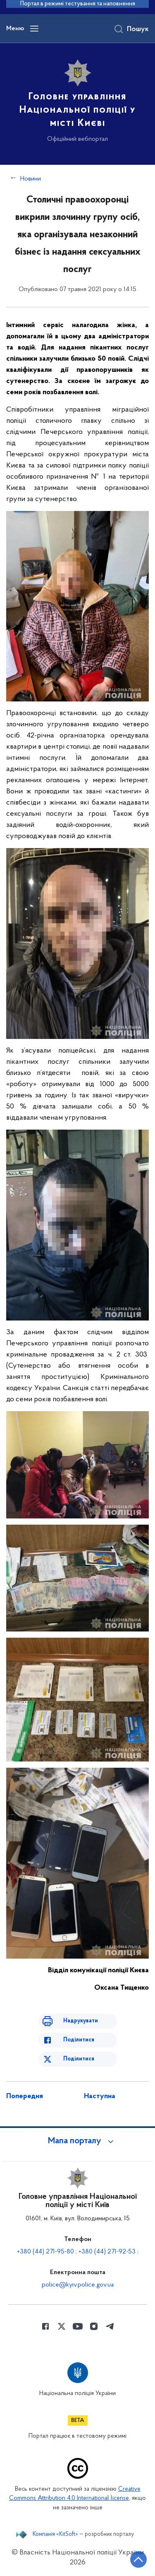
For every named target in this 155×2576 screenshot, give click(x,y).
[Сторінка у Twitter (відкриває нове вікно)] (62, 2326)
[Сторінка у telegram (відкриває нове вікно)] (110, 2326)
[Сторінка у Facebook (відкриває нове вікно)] (45, 2326)
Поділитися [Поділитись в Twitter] (78, 2059)
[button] (77, 2141)
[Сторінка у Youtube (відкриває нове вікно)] (78, 2326)
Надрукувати (80, 2021)
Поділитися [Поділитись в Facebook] (78, 2040)
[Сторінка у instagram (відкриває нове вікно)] (94, 2326)
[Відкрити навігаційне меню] (34, 28)
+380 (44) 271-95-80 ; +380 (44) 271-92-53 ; (77, 2251)
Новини (30, 179)
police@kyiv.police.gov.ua (78, 2285)
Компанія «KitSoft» (55, 2534)
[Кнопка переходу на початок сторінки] (138, 2559)
